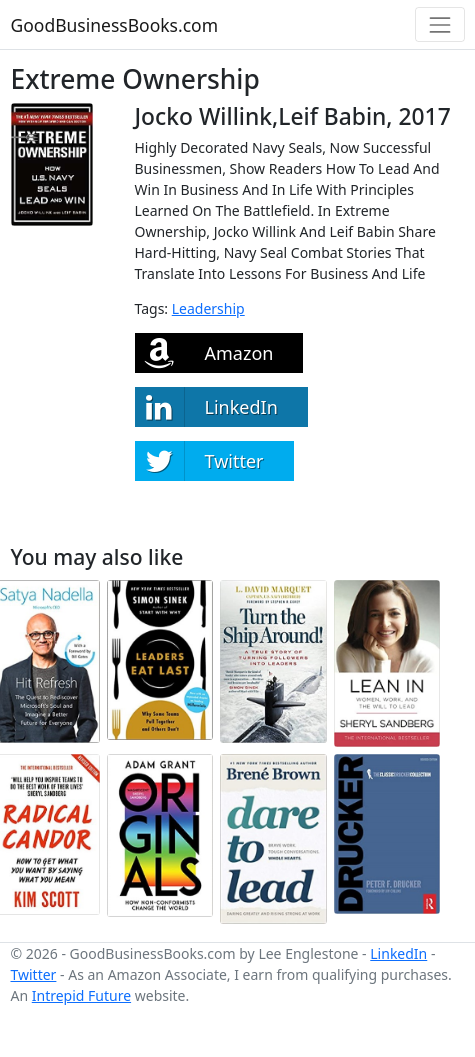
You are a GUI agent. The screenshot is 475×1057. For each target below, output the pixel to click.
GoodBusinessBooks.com (115, 25)
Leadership (208, 308)
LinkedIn (398, 953)
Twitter (34, 974)
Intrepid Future (81, 995)
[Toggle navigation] (439, 24)
